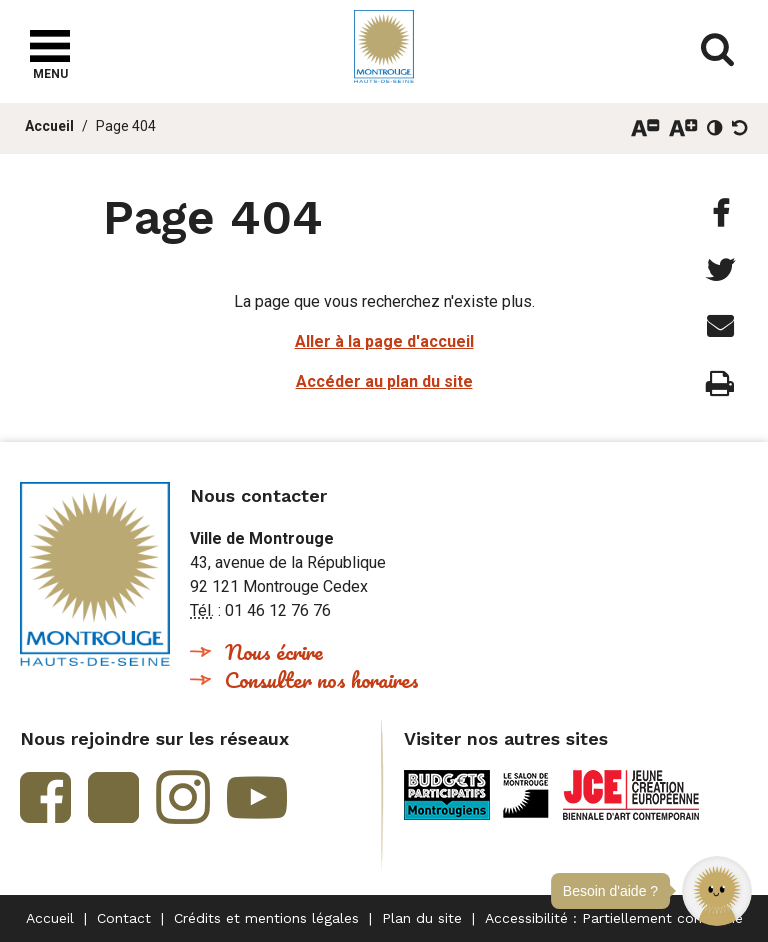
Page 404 (126, 126)
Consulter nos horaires (322, 679)
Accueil (49, 126)
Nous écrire (274, 651)
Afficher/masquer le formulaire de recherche (718, 50)
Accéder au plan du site (384, 381)
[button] (717, 891)
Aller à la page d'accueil (384, 341)
